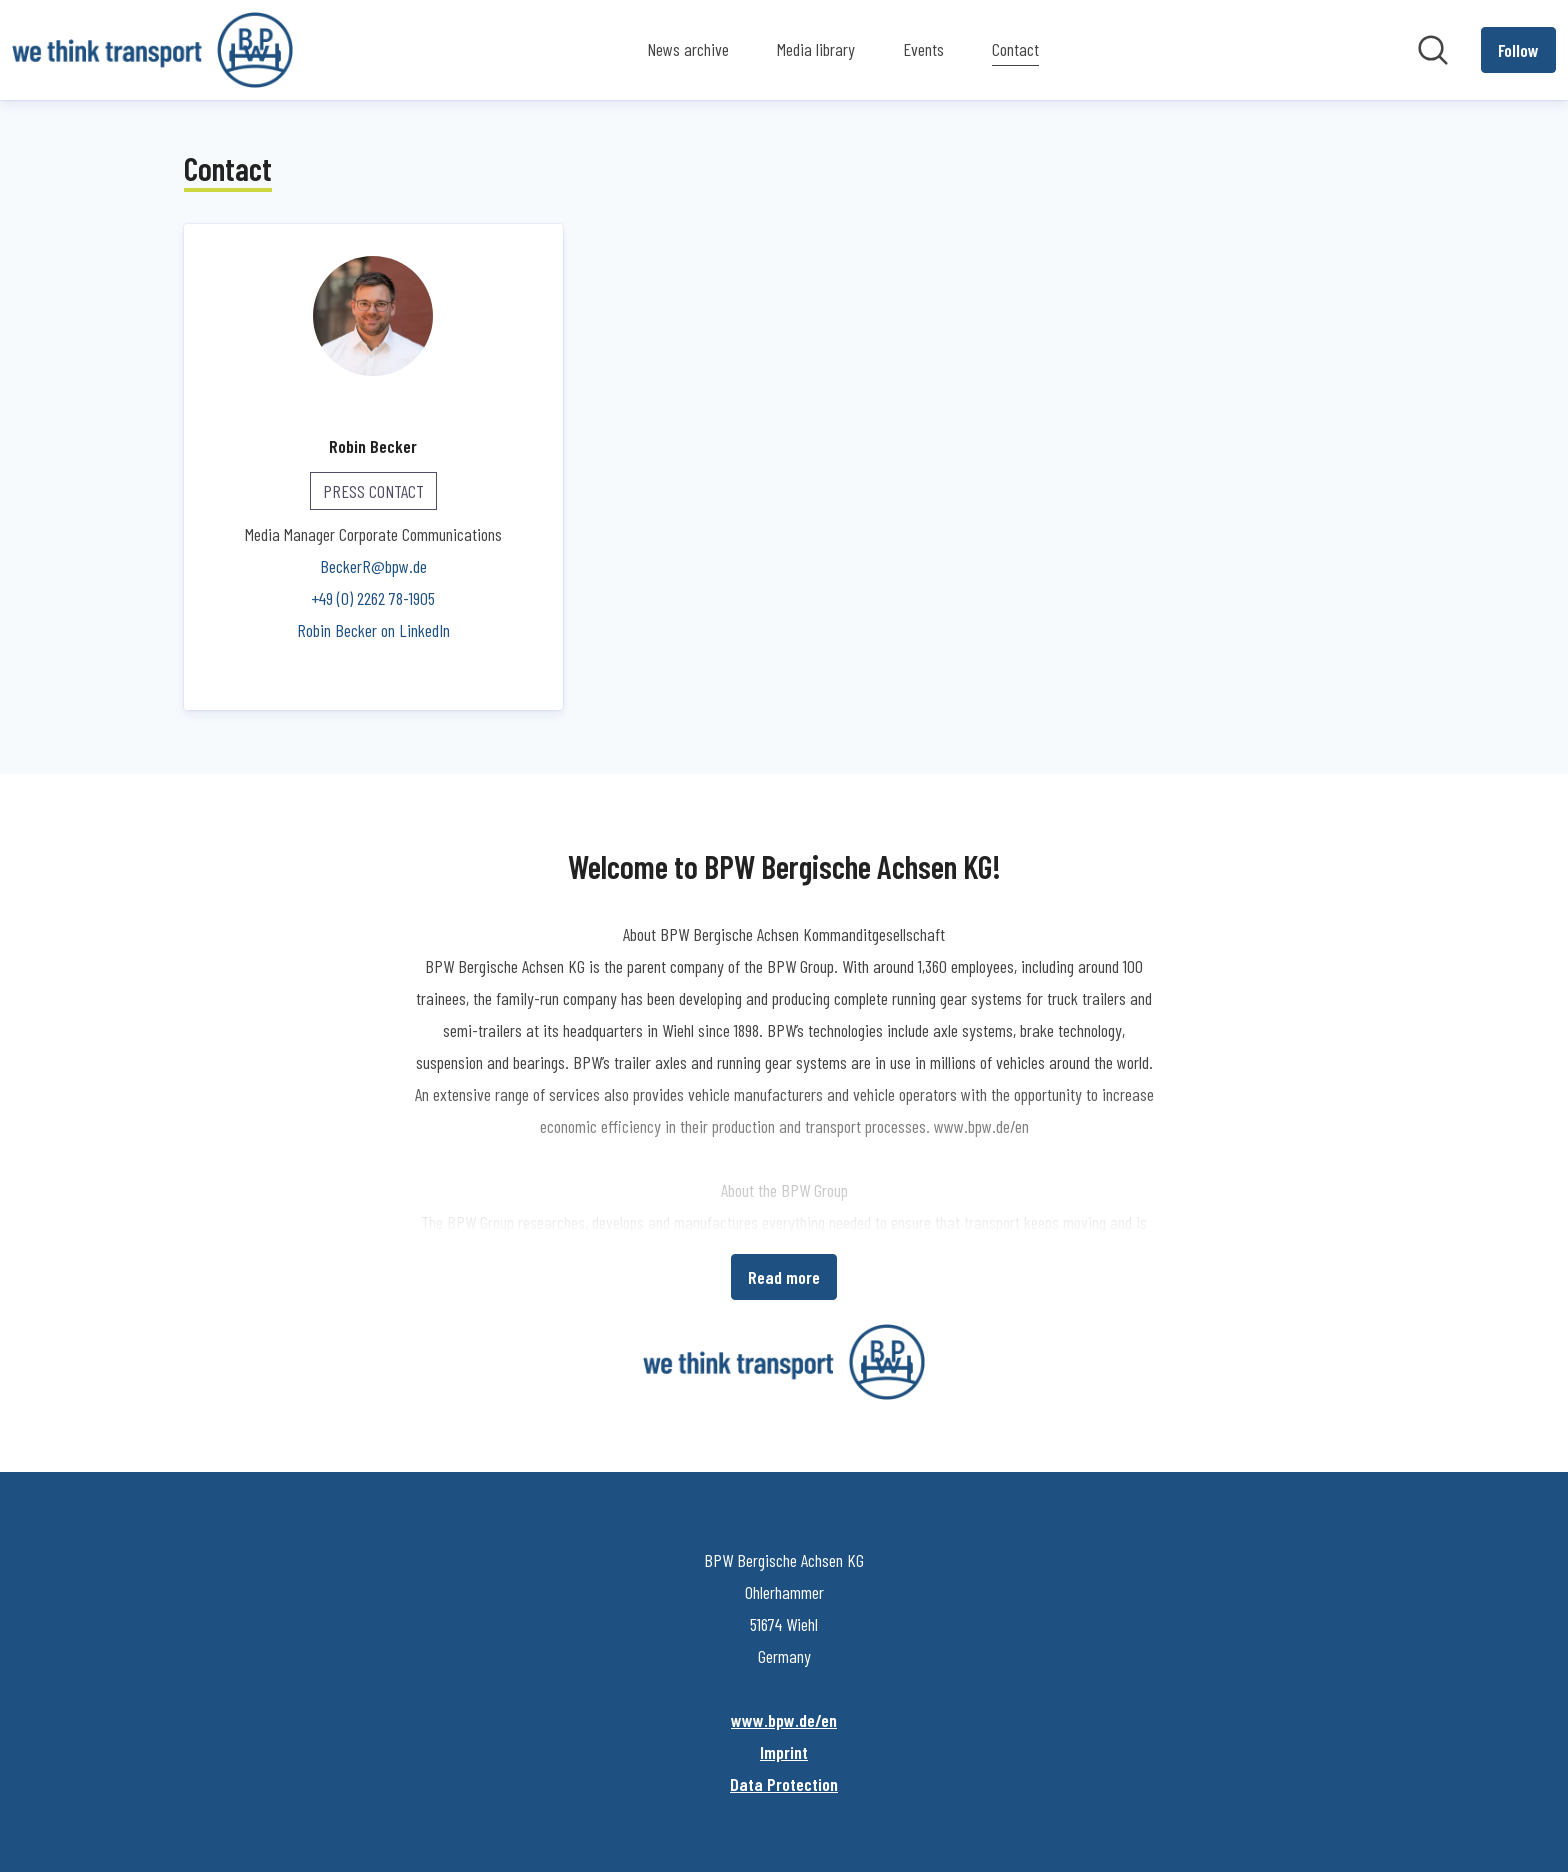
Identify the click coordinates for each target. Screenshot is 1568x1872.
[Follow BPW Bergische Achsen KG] (1518, 50)
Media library (816, 49)
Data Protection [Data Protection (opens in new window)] (784, 1784)
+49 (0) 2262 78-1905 (373, 598)
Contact (1015, 46)
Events (923, 49)
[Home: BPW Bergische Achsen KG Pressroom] (152, 50)
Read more (784, 1277)
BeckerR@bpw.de (373, 566)
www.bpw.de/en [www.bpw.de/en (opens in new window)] (784, 1720)
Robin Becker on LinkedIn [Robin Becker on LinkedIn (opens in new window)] (373, 630)
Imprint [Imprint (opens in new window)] (784, 1752)
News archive (688, 49)
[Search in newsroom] (1433, 50)
